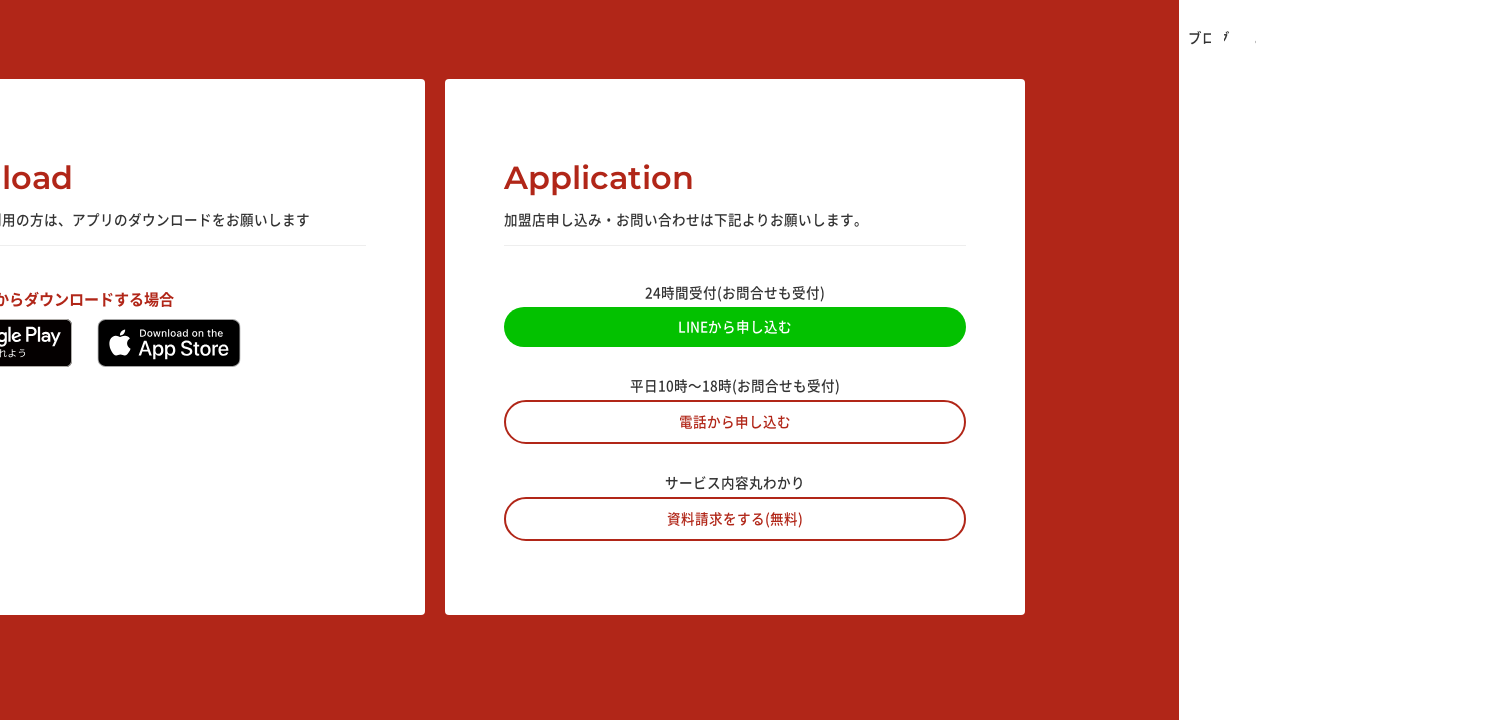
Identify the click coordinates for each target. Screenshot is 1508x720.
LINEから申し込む (735, 326)
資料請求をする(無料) (735, 518)
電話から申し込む (735, 421)
